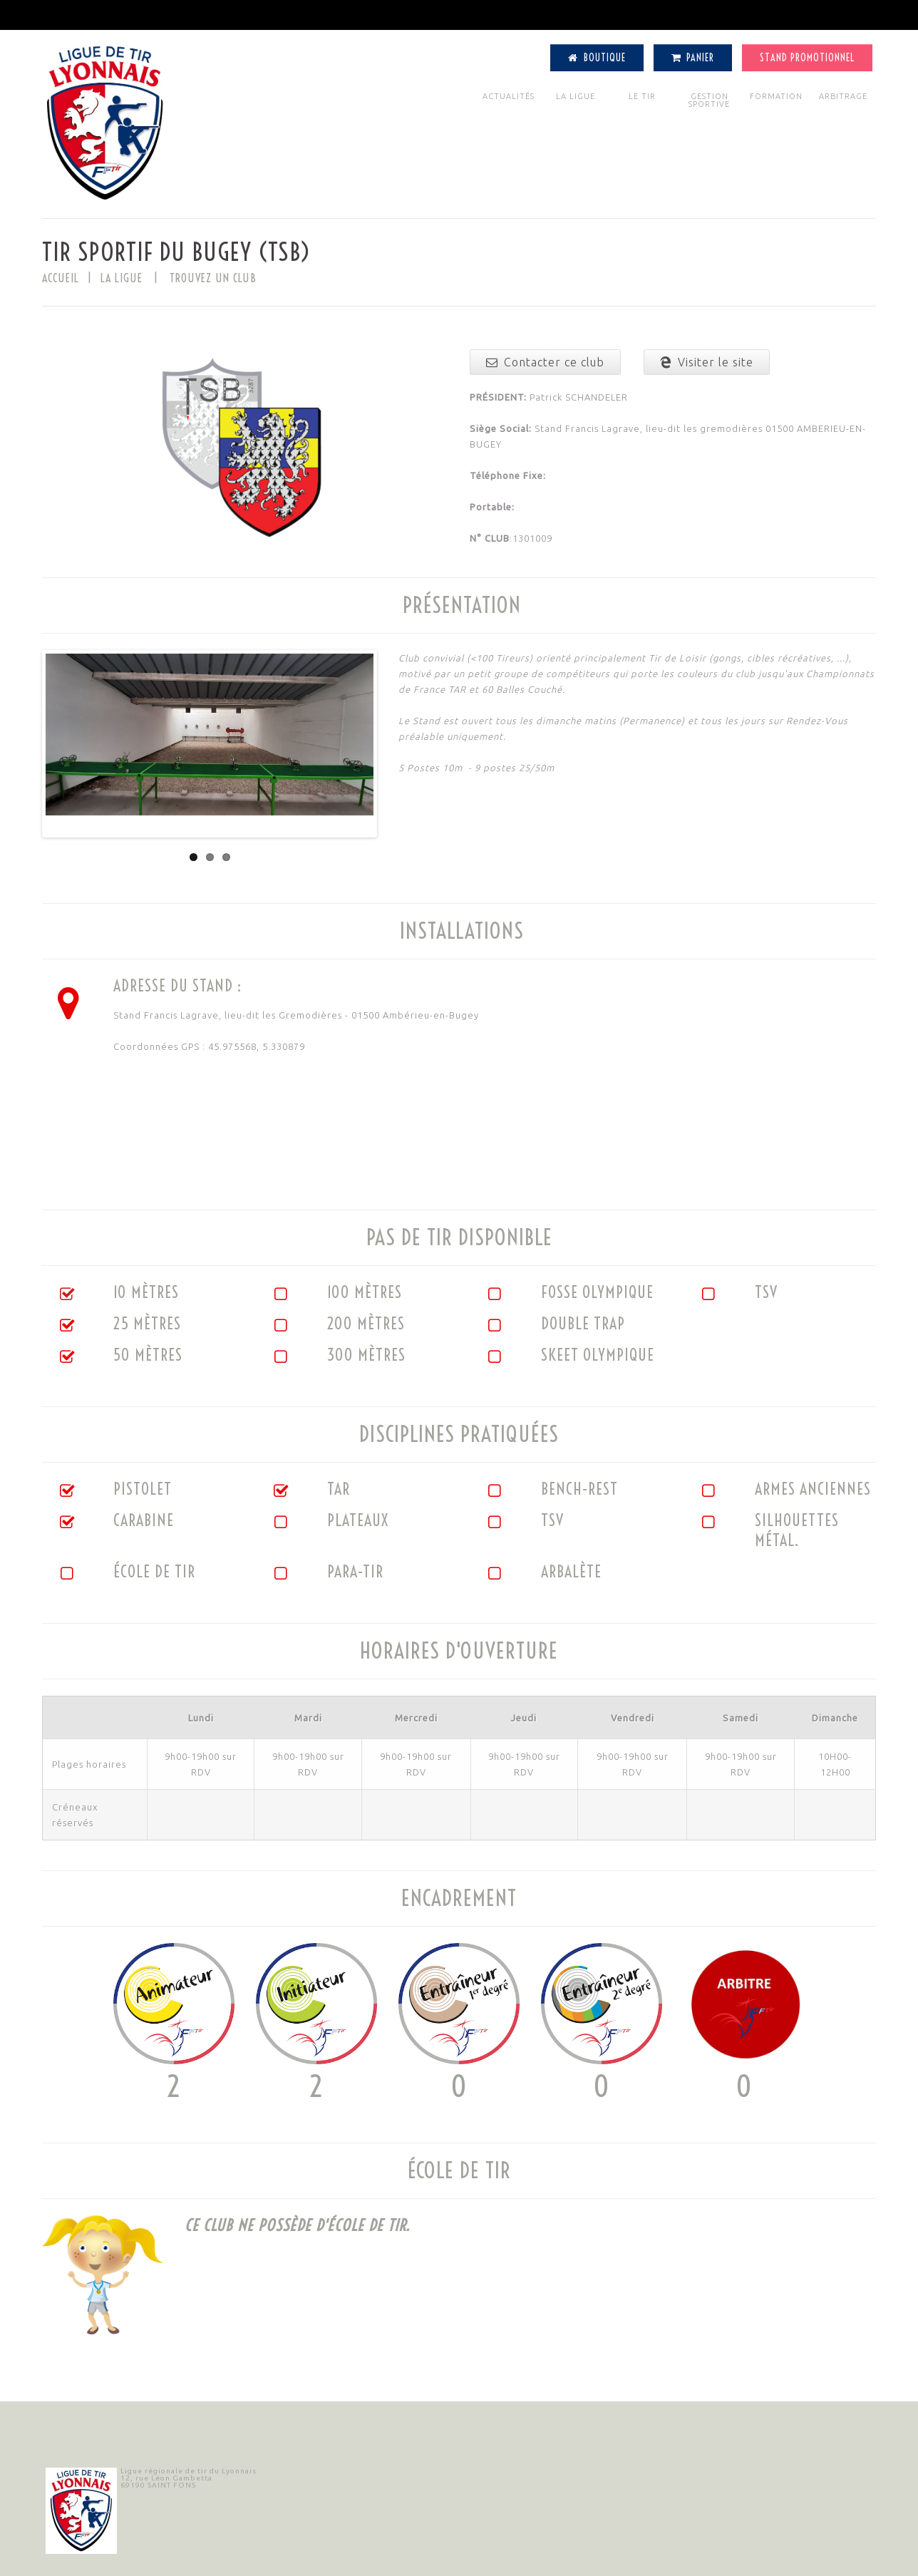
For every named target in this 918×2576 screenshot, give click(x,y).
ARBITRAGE (843, 96)
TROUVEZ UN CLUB (213, 278)
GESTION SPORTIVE (709, 100)
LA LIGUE (575, 96)
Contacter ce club (545, 362)
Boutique (597, 57)
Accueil (60, 278)
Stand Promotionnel (807, 57)
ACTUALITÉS (509, 96)
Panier (693, 57)
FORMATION (776, 96)
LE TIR (642, 96)
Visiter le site (706, 362)
